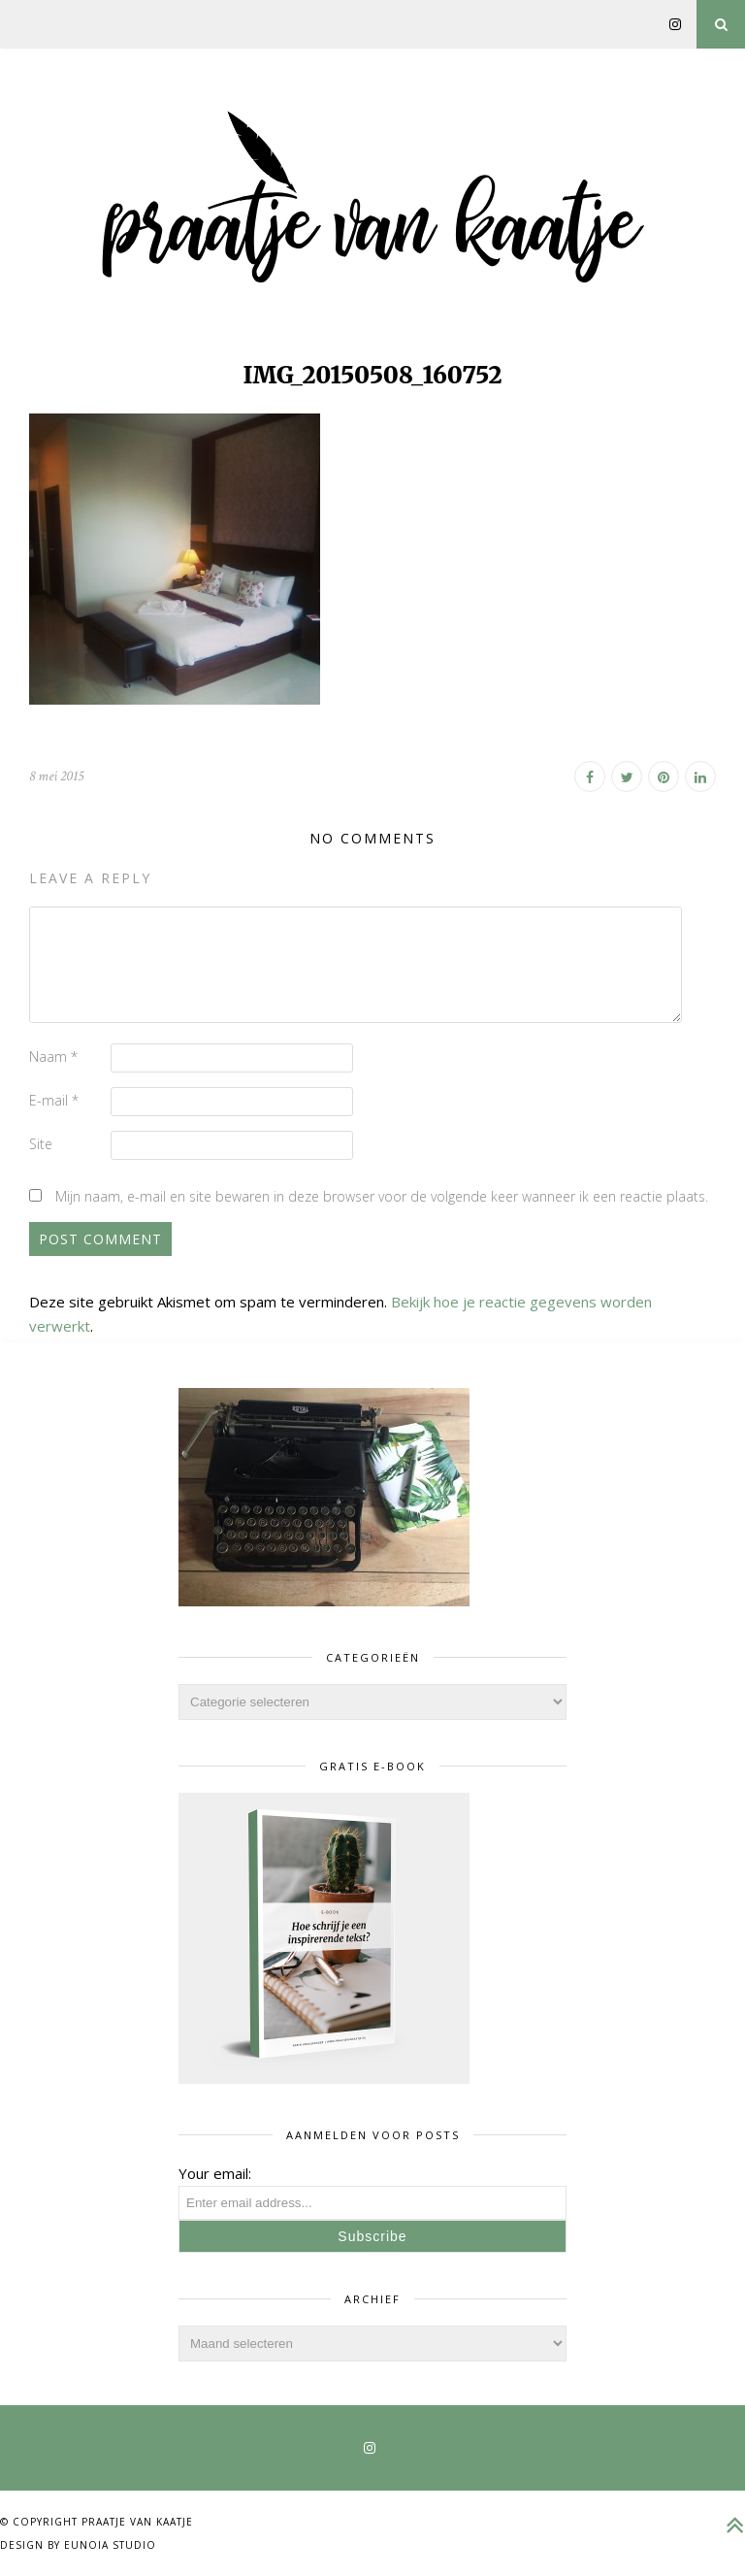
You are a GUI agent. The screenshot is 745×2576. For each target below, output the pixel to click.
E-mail (54, 1100)
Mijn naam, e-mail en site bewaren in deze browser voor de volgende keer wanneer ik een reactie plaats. (381, 1196)
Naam (53, 1056)
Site (40, 1144)
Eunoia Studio (110, 2545)
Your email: (214, 2173)
